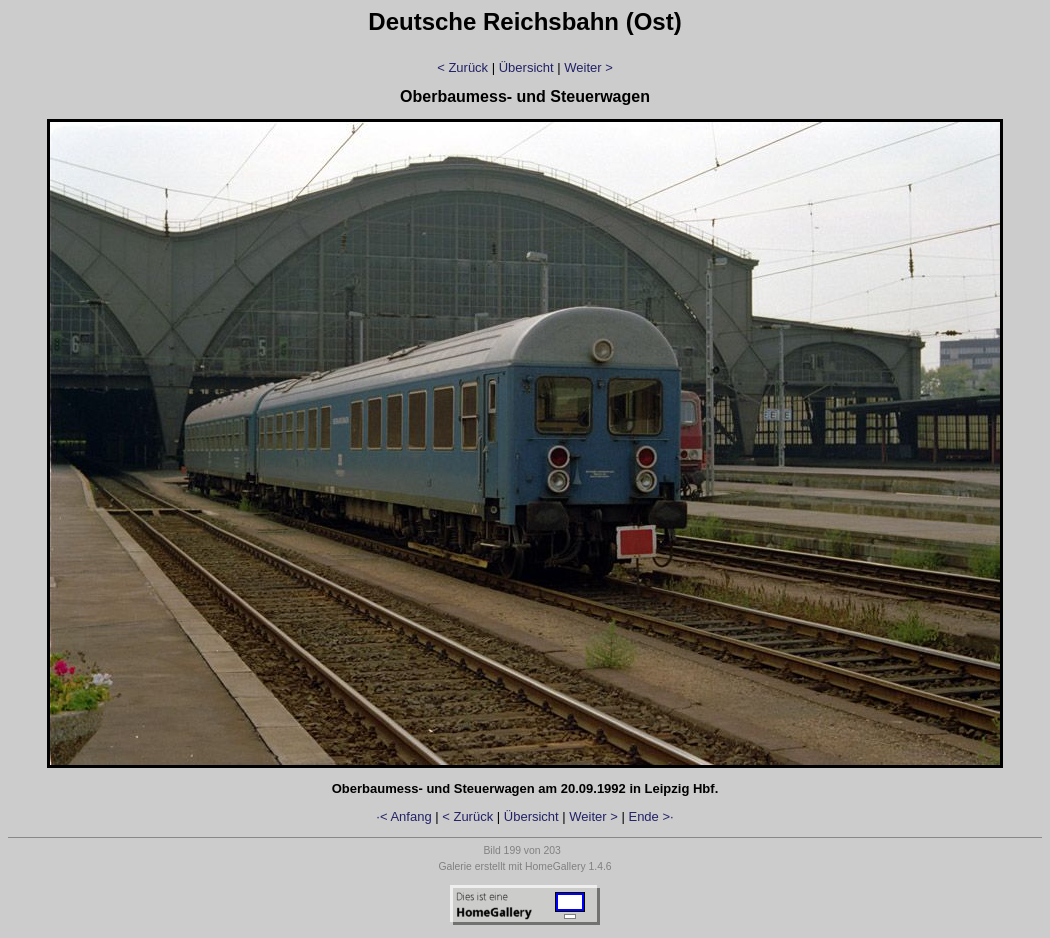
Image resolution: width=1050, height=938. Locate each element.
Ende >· (650, 816)
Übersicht (526, 67)
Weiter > (588, 67)
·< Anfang (403, 816)
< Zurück (462, 67)
